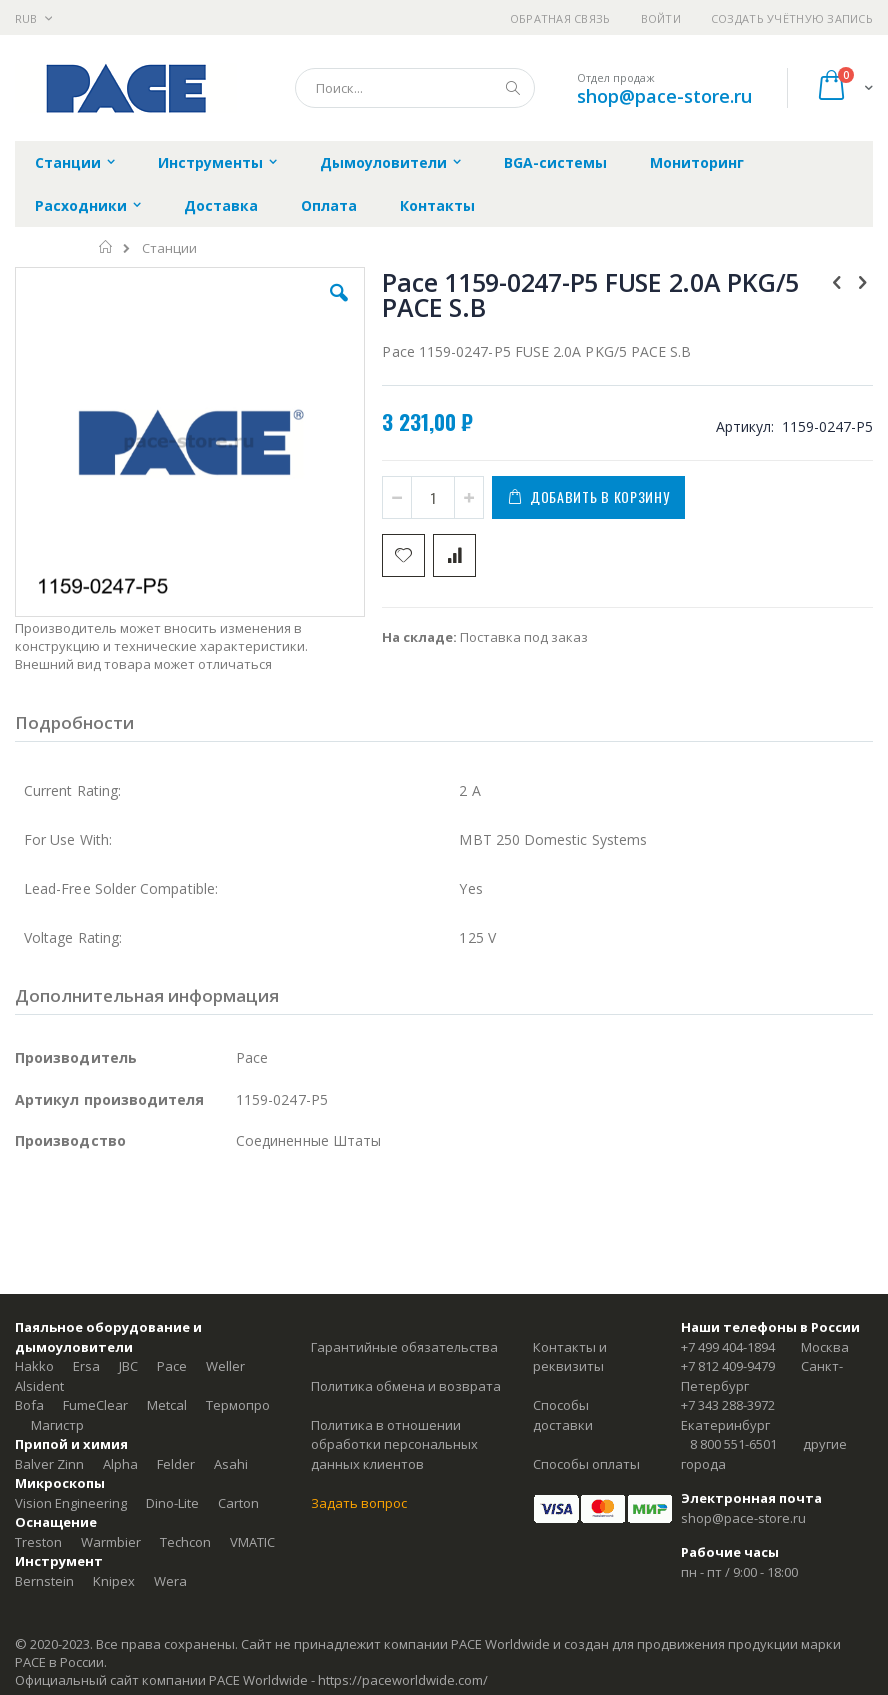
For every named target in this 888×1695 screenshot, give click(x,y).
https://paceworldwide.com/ (403, 1680)
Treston (38, 1542)
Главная (106, 247)
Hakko (34, 1366)
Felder (176, 1464)
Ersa (86, 1366)
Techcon (185, 1542)
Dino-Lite (172, 1503)
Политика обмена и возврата (406, 1386)
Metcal (167, 1405)
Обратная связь (560, 18)
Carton (238, 1503)
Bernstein (44, 1581)
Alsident (39, 1386)
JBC (128, 1366)
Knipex (114, 1581)
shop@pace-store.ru (664, 96)
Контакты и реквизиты (570, 1357)
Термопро (238, 1405)
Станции (169, 248)
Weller (225, 1366)
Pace (172, 1366)
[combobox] (415, 88)
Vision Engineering (71, 1503)
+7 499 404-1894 (728, 1347)
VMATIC (252, 1542)
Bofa (29, 1405)
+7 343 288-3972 (728, 1405)
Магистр (57, 1425)
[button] (339, 308)
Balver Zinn (49, 1464)
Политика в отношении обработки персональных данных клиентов (394, 1444)
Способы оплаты (586, 1464)
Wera (170, 1581)
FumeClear (95, 1405)
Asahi (231, 1464)
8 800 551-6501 (733, 1444)
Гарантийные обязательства (404, 1347)
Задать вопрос (359, 1503)
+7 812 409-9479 (728, 1366)
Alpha (120, 1464)
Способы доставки (563, 1415)
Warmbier (111, 1542)
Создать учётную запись (792, 18)
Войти (661, 18)
